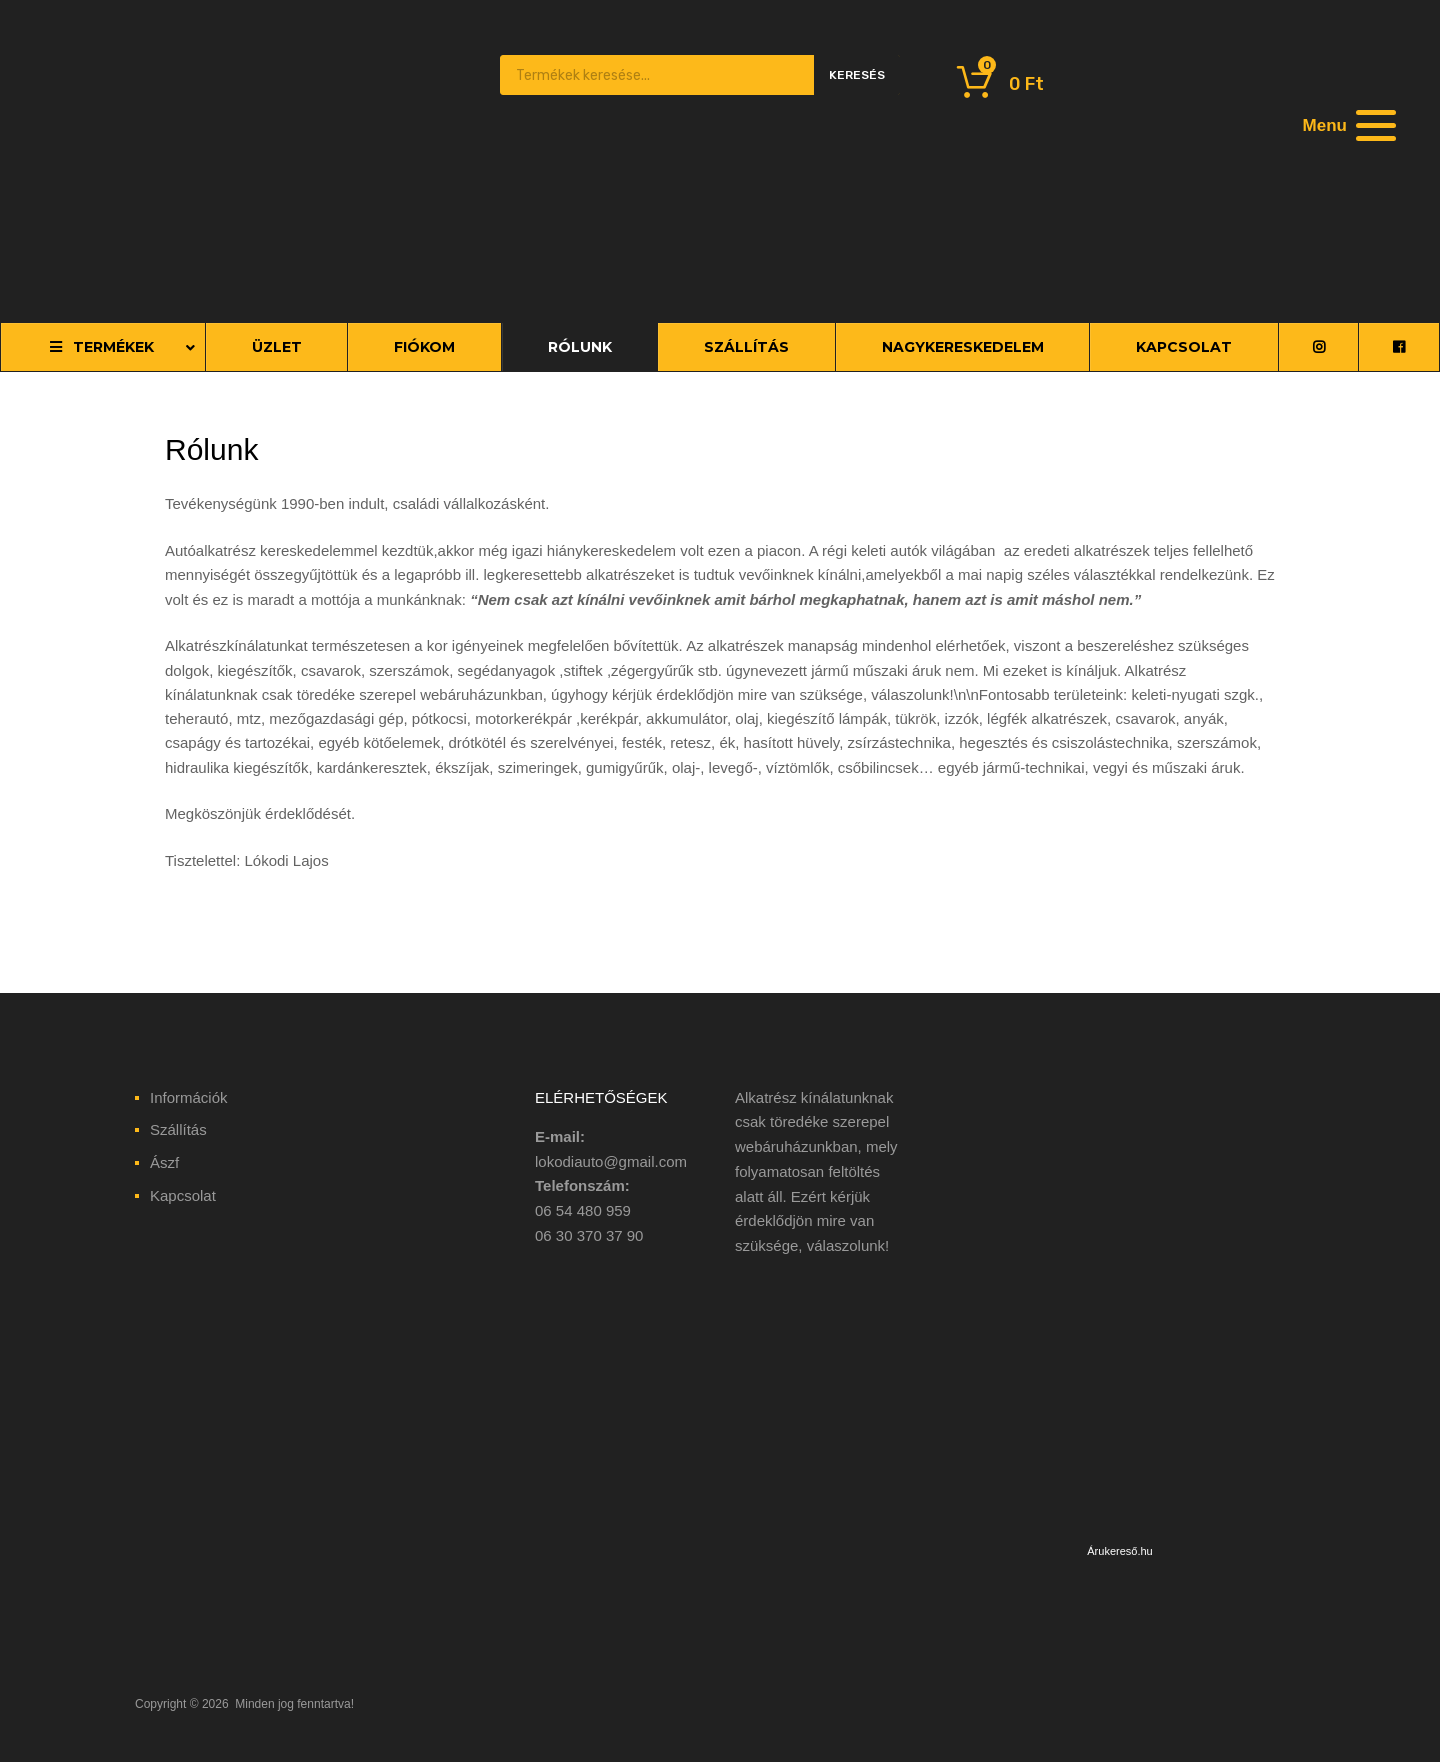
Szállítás (178, 1129)
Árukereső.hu (1119, 1551)
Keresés (857, 75)
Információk (189, 1097)
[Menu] (1347, 125)
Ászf (164, 1162)
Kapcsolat (183, 1195)
